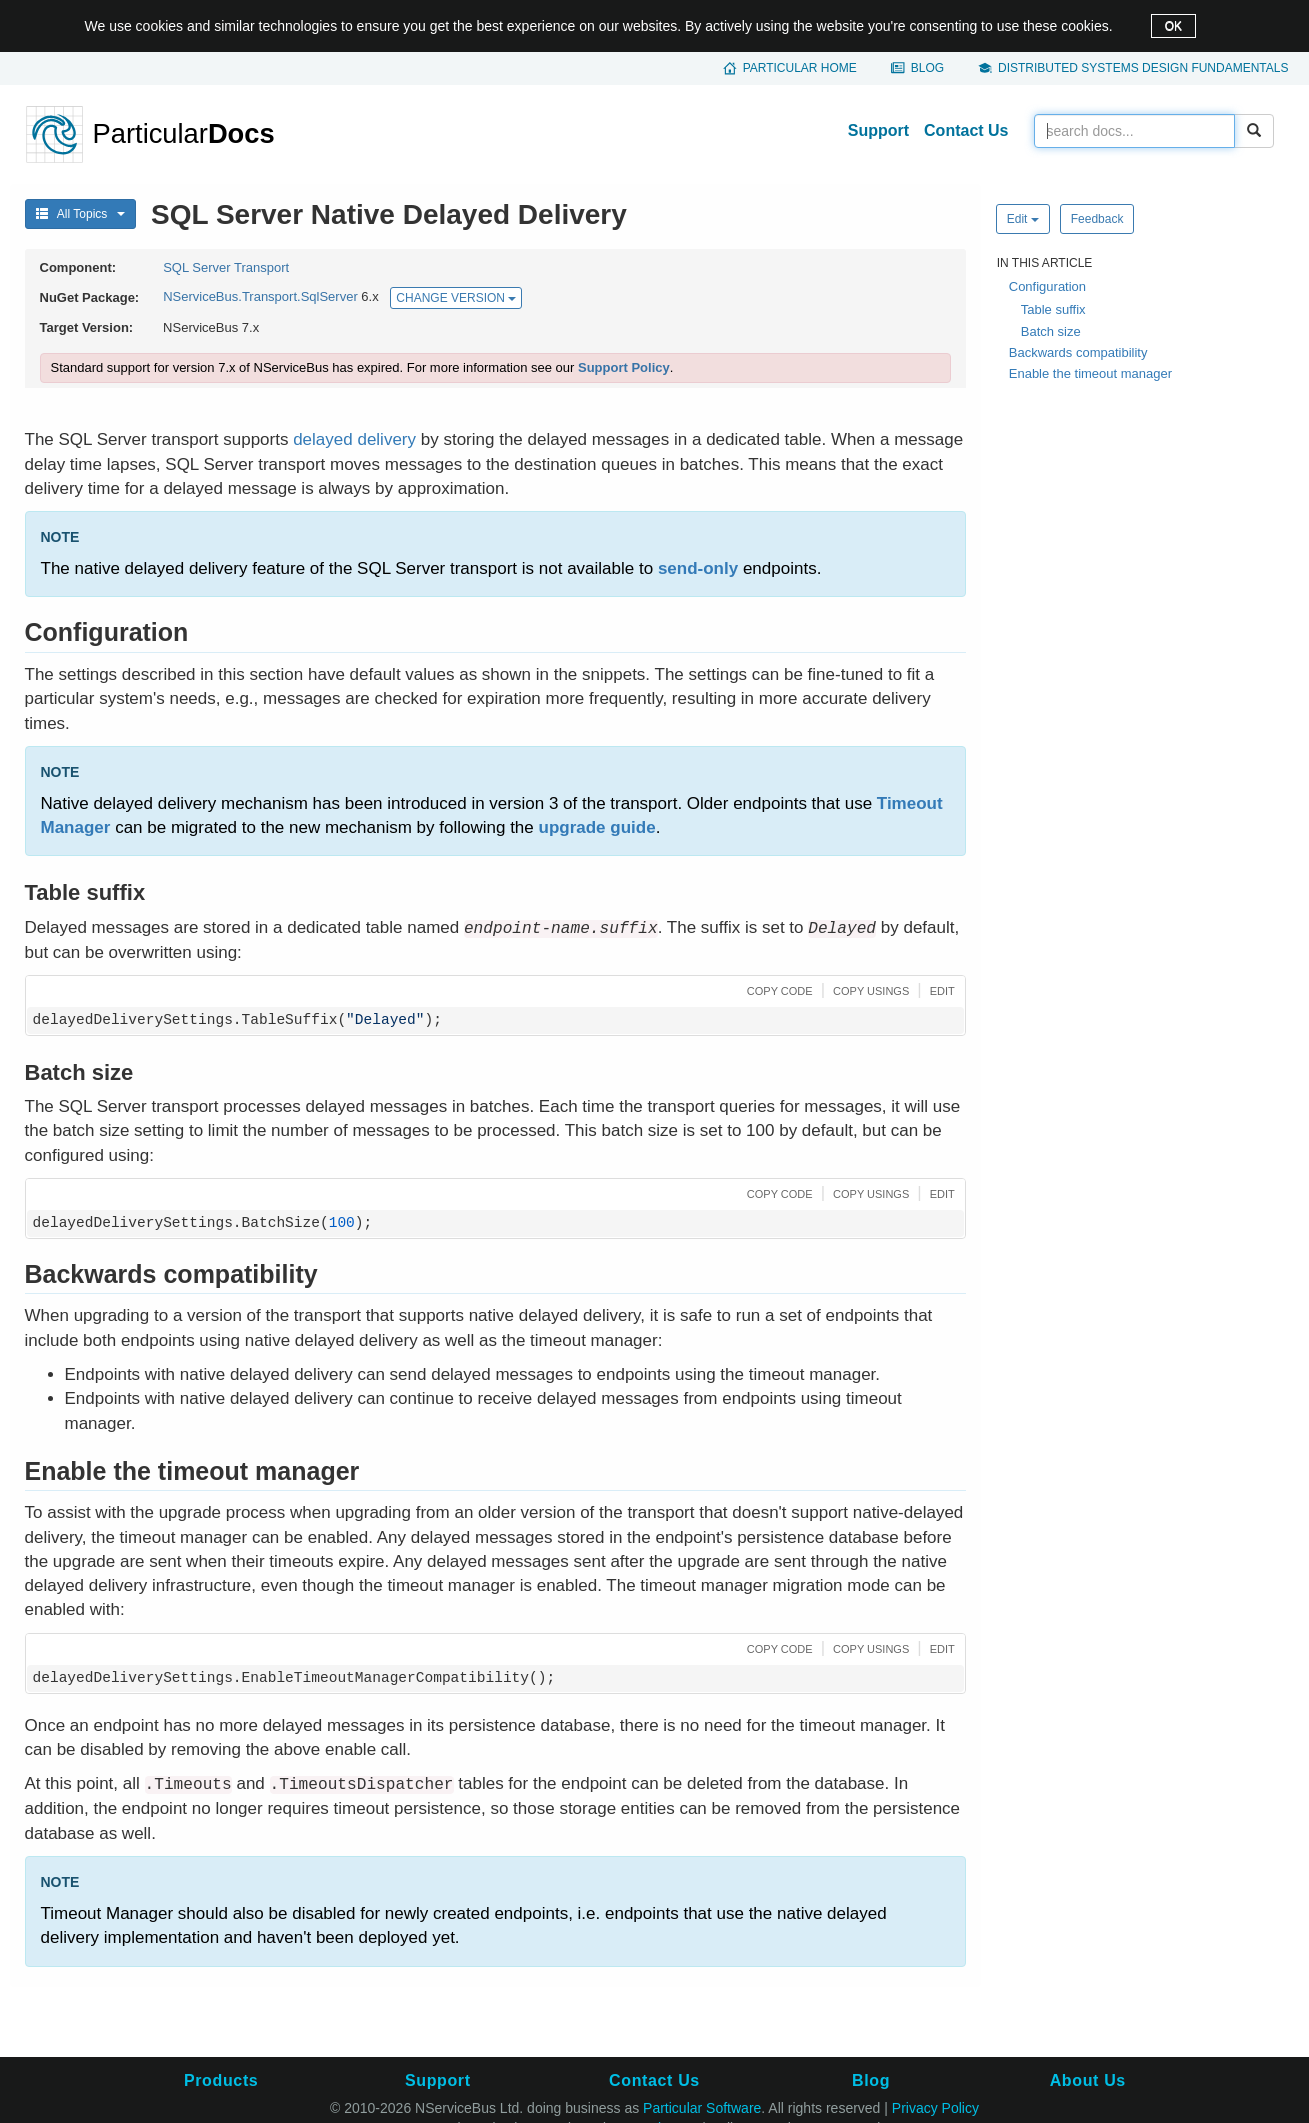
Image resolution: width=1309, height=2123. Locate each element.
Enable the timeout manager (1090, 373)
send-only (698, 568)
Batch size (1051, 331)
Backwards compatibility (1078, 352)
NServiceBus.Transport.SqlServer (260, 297)
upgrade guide (597, 827)
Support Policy (624, 367)
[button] (777, 989)
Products (221, 2080)
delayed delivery (354, 439)
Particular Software (702, 2108)
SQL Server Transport (226, 267)
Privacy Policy (935, 2108)
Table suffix (1053, 309)
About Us (1088, 2080)
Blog (927, 68)
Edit (1023, 219)
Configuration (1047, 286)
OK (1173, 26)
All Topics (81, 214)
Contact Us (966, 130)
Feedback (1097, 219)
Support (878, 130)
